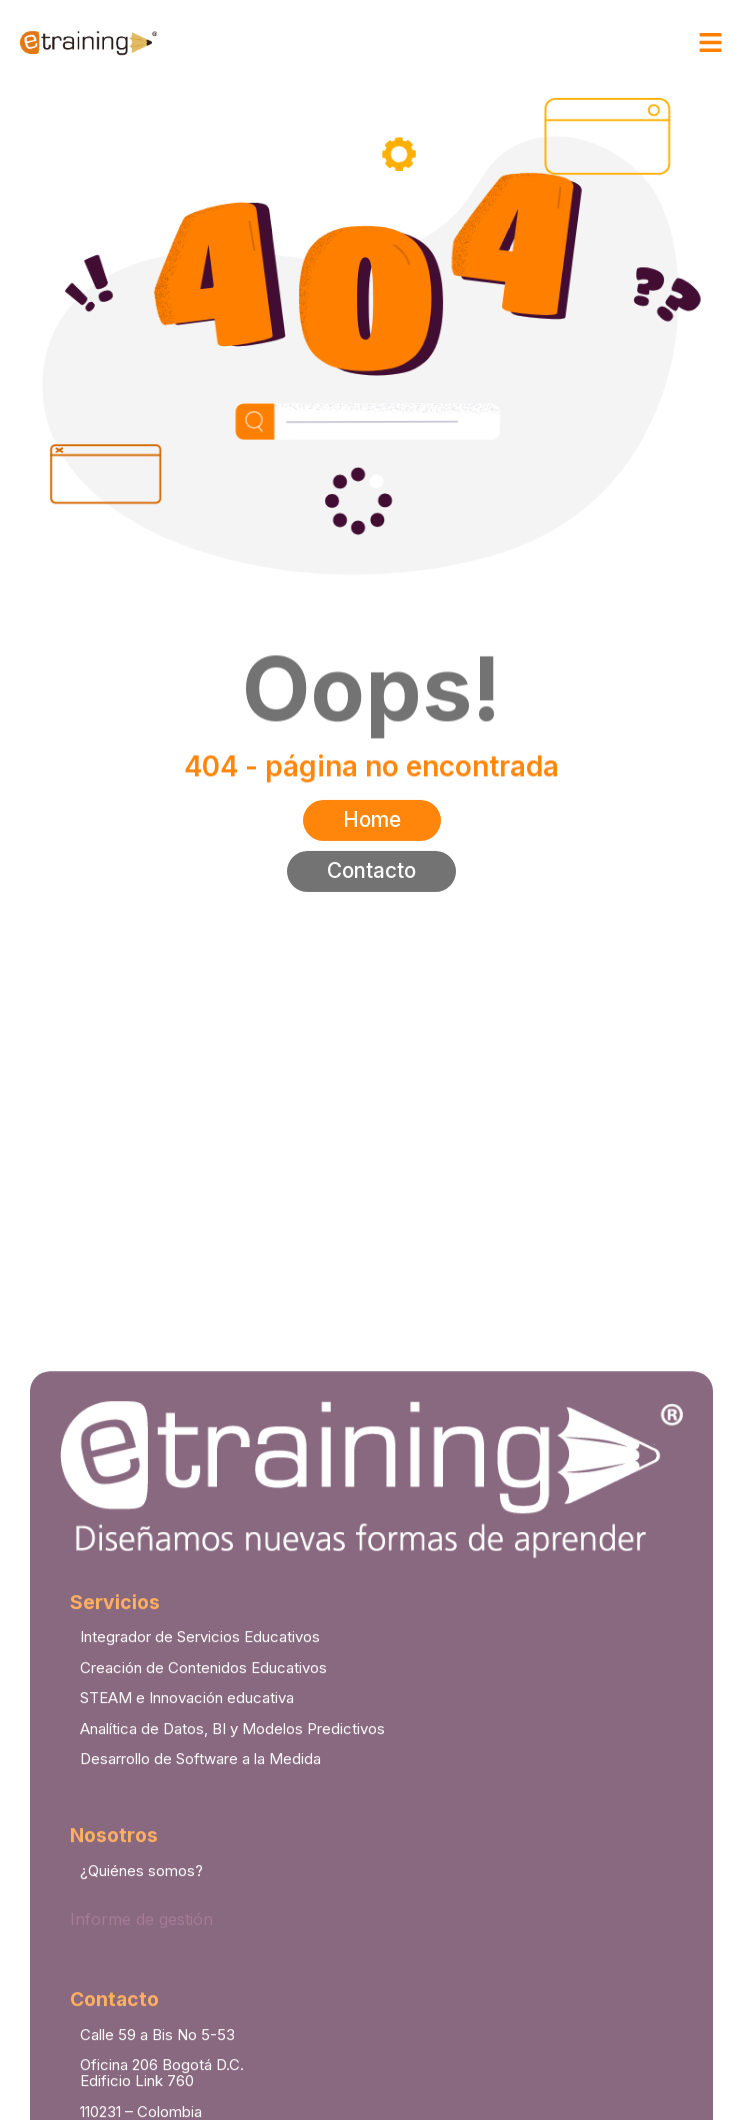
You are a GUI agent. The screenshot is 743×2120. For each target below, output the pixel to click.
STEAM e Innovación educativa (187, 1942)
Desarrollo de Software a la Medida (200, 2003)
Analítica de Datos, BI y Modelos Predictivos (232, 1972)
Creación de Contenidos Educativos (203, 1911)
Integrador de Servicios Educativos (200, 1881)
